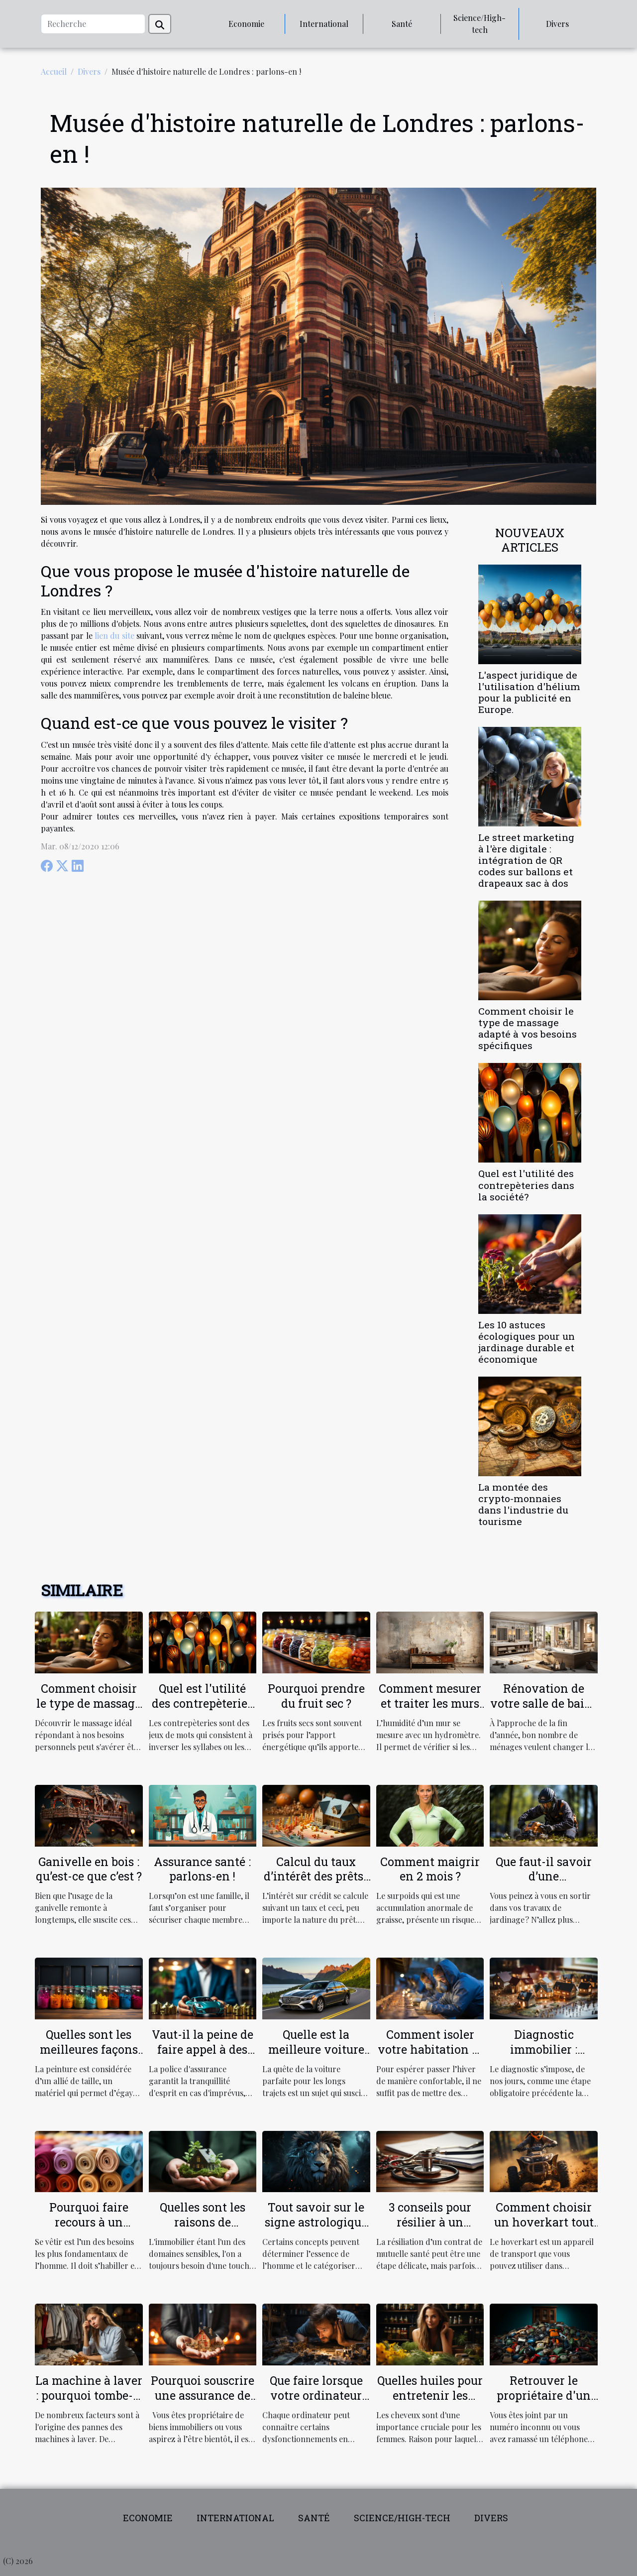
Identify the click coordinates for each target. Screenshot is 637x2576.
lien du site (114, 635)
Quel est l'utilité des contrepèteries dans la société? (526, 1184)
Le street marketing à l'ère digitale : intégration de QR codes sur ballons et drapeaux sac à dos (526, 860)
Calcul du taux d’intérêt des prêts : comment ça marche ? (316, 1884)
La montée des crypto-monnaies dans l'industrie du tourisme (523, 1504)
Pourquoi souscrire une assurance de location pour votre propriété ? (202, 2403)
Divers (557, 23)
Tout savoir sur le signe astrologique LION (316, 2222)
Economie (246, 23)
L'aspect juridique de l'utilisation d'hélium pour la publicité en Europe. (529, 692)
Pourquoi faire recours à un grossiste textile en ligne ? (88, 2229)
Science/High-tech (479, 23)
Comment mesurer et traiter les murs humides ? (430, 1703)
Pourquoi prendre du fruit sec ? (316, 1696)
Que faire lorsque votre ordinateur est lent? (316, 2395)
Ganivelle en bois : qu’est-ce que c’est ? (89, 1869)
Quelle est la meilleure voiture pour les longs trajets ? (316, 2057)
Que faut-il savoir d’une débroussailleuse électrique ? (544, 1884)
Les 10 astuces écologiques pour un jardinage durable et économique (526, 1341)
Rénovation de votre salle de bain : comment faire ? (544, 1703)
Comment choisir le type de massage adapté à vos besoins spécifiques (527, 1028)
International (324, 23)
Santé (402, 23)
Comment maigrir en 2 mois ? (430, 1869)
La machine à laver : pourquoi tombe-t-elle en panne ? (88, 2395)
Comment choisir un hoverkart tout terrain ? (544, 2222)
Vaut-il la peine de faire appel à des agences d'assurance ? (202, 2057)
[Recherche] (93, 24)
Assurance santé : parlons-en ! (202, 1869)
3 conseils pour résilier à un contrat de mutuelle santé (430, 2229)
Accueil (54, 71)
